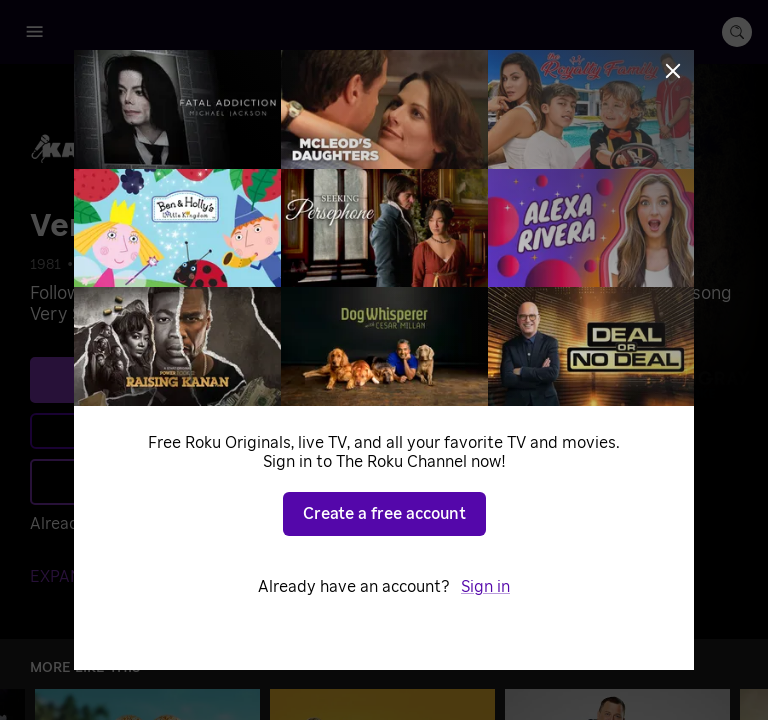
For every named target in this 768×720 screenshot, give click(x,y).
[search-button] (737, 32)
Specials (150, 265)
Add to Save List (225, 482)
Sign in (210, 524)
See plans (225, 380)
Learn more (228, 431)
